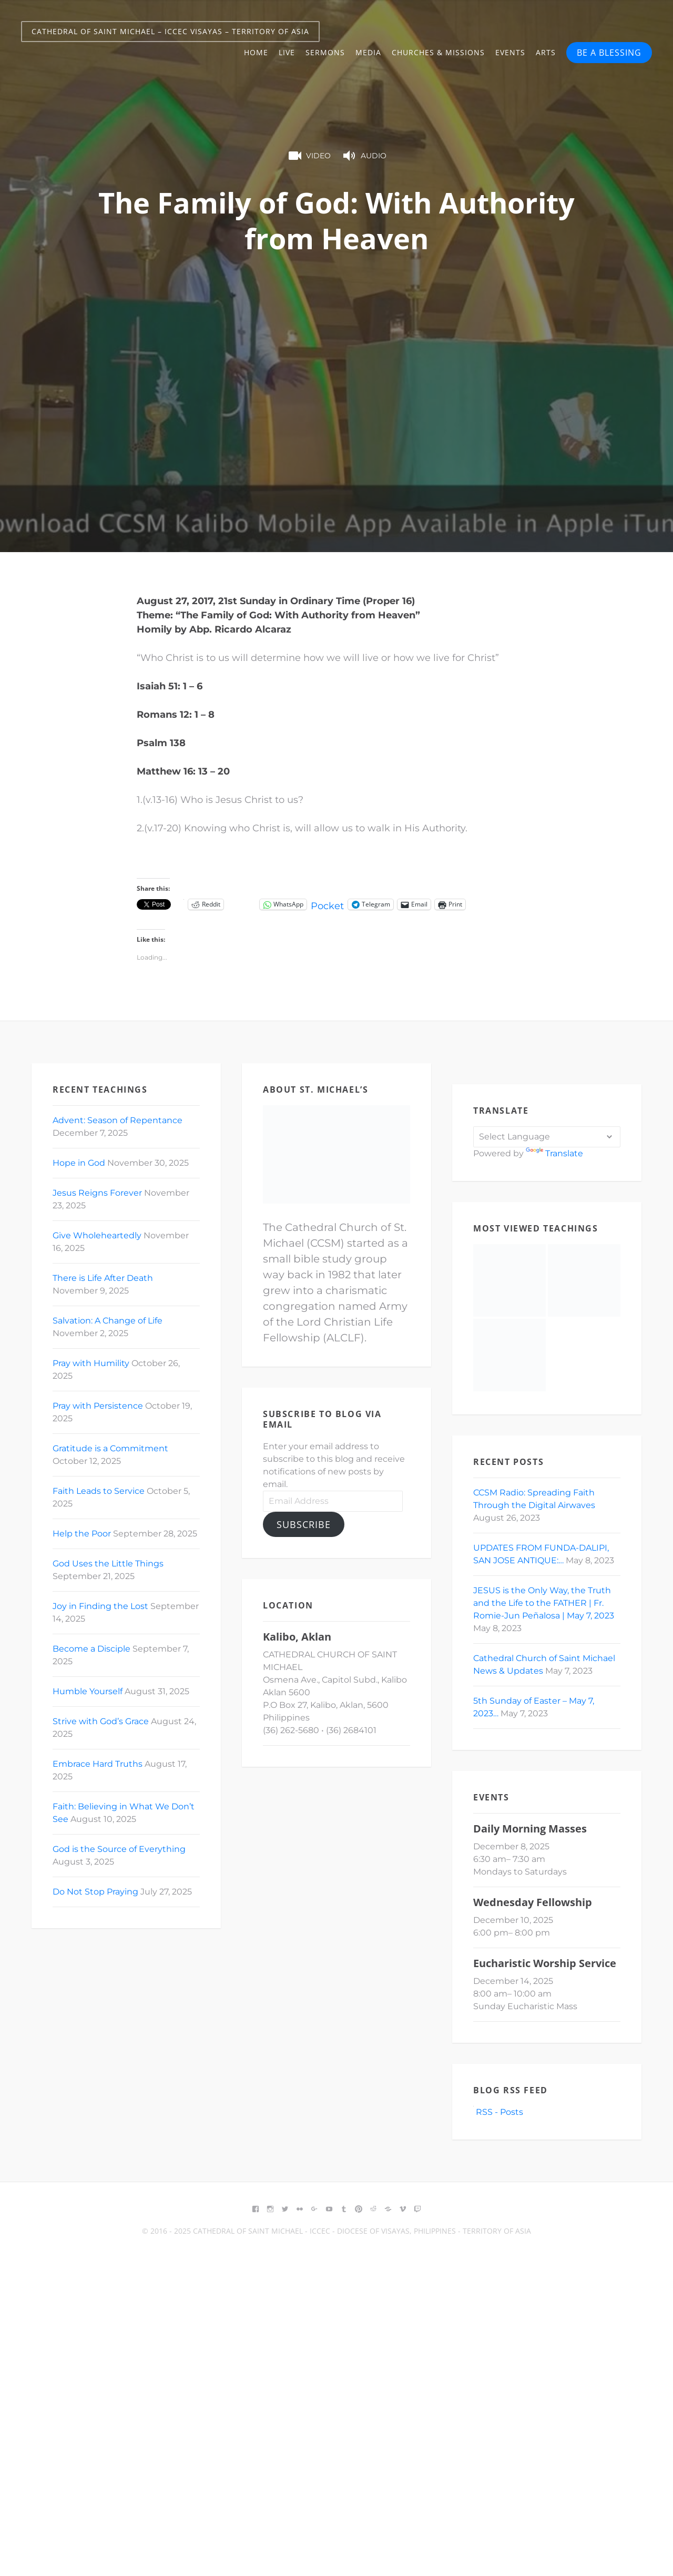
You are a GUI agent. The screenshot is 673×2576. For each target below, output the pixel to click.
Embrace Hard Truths (97, 1764)
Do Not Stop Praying (95, 1892)
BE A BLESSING (609, 52)
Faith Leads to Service (99, 1491)
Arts (546, 52)
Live (287, 52)
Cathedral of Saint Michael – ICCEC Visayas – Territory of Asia (170, 31)
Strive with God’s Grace (101, 1721)
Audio (363, 155)
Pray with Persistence (98, 1406)
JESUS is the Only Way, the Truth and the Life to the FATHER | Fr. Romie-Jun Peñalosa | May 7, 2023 (543, 1603)
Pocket (327, 906)
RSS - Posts (498, 2112)
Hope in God (79, 1163)
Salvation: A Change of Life (107, 1321)
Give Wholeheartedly (97, 1235)
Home (256, 52)
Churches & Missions (438, 52)
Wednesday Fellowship (532, 1902)
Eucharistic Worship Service (544, 1963)
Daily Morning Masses (530, 1828)
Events (510, 52)
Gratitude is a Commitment (110, 1448)
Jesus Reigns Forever (97, 1193)
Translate (554, 1153)
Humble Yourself (88, 1691)
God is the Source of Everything (119, 1849)
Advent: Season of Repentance (117, 1120)
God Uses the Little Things (108, 1564)
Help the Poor (82, 1534)
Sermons (325, 52)
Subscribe (304, 1524)
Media (368, 52)
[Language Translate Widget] (546, 1136)
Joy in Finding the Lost (100, 1606)
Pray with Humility (91, 1363)
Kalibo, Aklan (297, 1637)
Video (309, 155)
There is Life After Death (103, 1278)
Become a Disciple (91, 1649)
